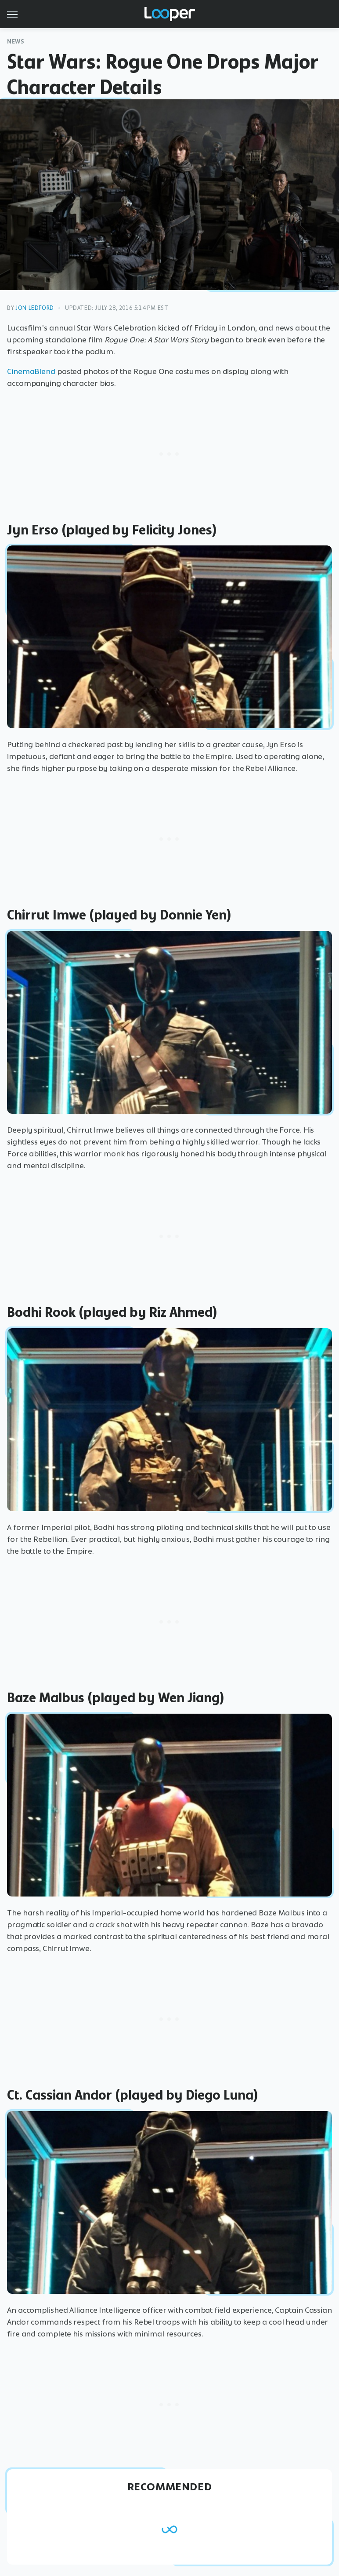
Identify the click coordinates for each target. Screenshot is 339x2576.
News (15, 41)
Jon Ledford (34, 308)
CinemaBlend (31, 371)
